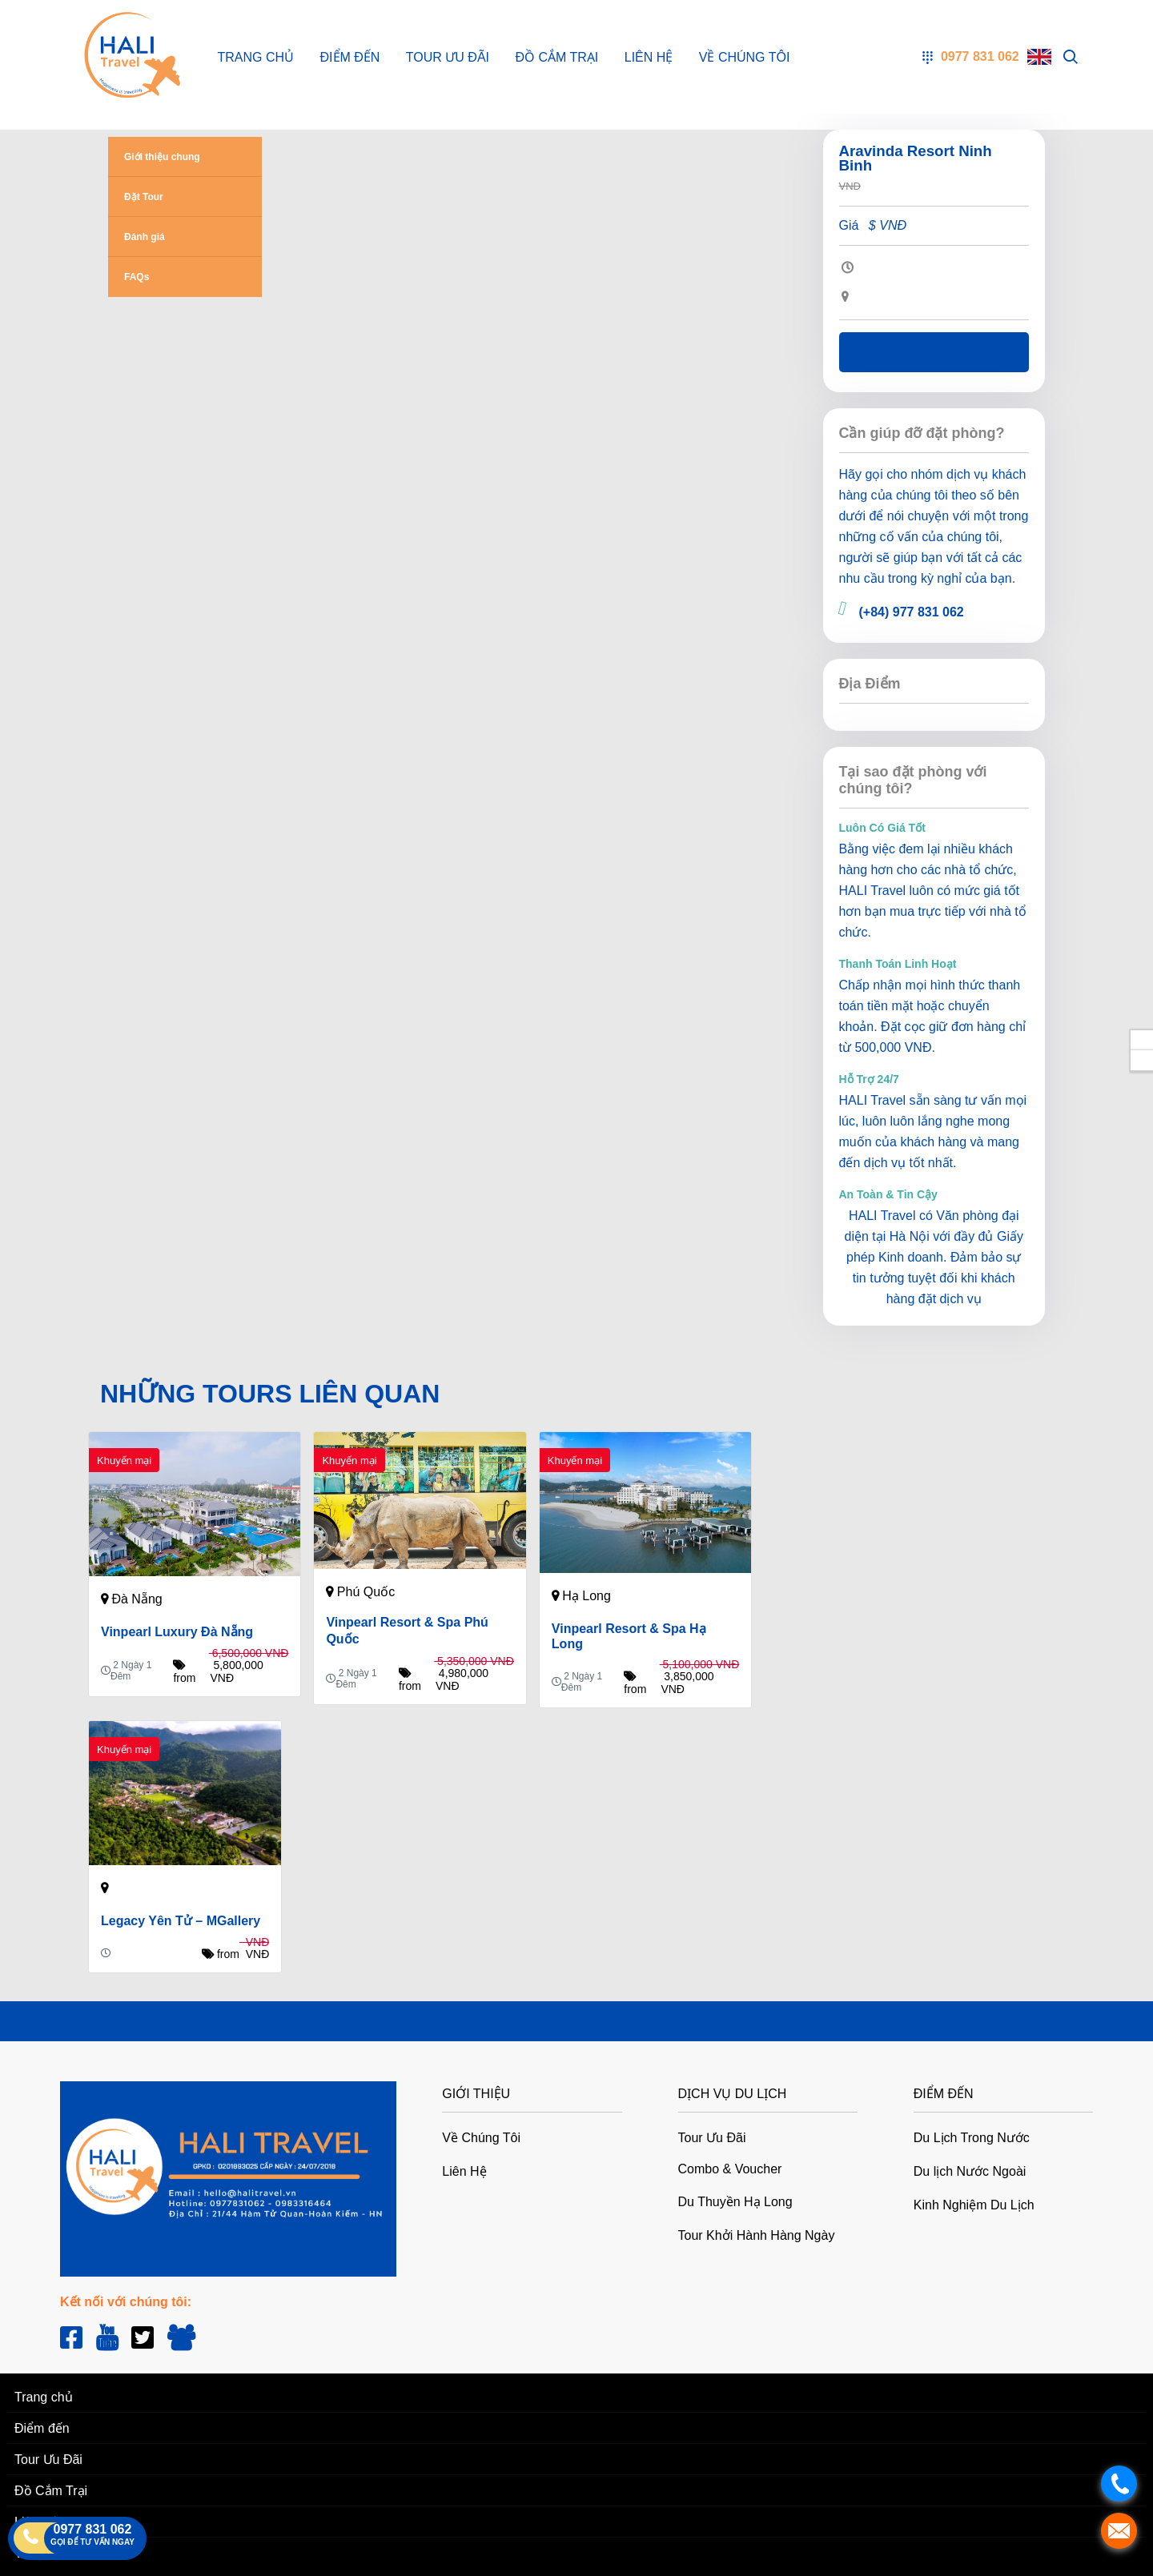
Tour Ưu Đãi (447, 57)
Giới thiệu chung (162, 157)
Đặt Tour (143, 197)
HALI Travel (872, 890)
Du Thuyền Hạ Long (735, 2202)
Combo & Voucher (730, 2169)
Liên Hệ (649, 57)
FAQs (136, 277)
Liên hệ (933, 352)
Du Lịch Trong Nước (972, 2138)
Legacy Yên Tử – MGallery (180, 1921)
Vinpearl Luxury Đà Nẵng (177, 1632)
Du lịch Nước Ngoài (970, 2171)
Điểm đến (350, 57)
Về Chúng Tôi (744, 57)
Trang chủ (256, 57)
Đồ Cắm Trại (556, 57)
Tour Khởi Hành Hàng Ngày (756, 2235)
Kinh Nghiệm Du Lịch (974, 2205)
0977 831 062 (93, 2529)
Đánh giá (144, 237)
